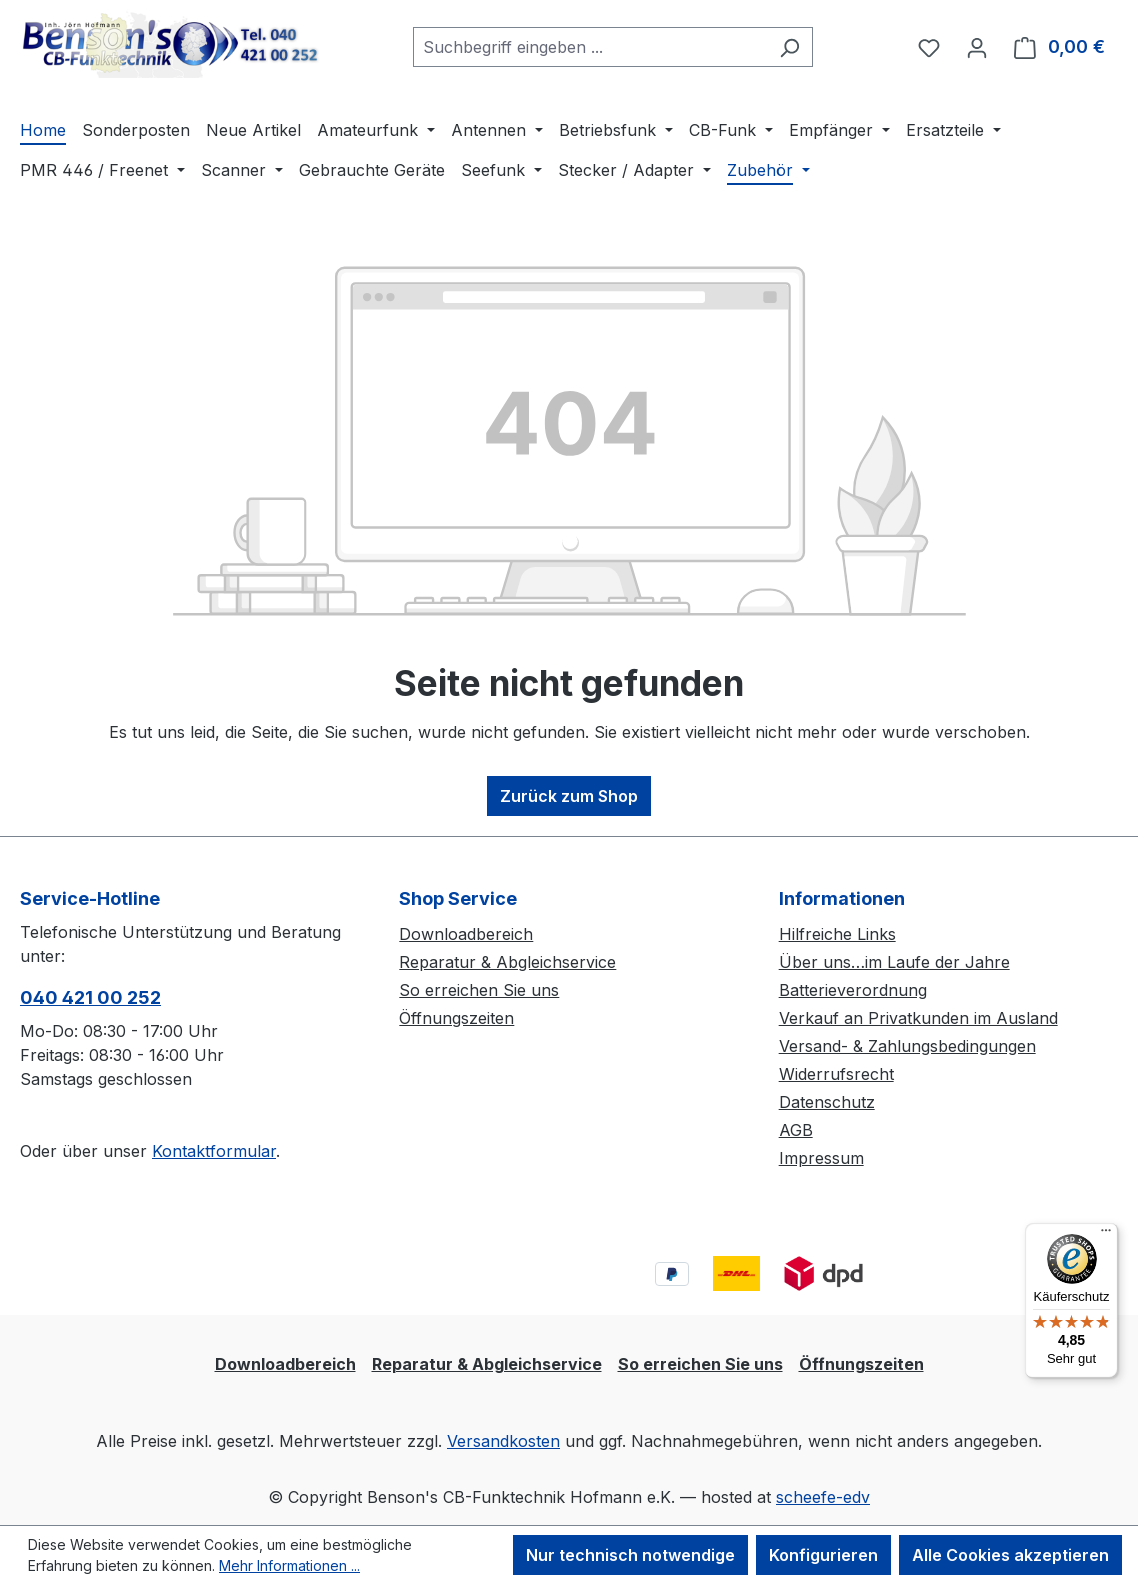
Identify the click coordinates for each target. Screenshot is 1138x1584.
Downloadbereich (466, 934)
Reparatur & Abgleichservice (507, 962)
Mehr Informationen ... (289, 1565)
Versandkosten (503, 1441)
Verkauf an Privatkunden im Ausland (918, 1018)
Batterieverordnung (853, 990)
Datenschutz (827, 1102)
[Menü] (1106, 1235)
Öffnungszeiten (456, 1018)
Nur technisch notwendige (630, 1555)
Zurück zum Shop (569, 796)
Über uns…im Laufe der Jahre (894, 962)
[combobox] (590, 47)
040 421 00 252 (90, 997)
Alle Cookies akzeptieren (1010, 1555)
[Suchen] (789, 47)
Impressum (821, 1158)
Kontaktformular (214, 1151)
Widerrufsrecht (836, 1074)
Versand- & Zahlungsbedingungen (907, 1046)
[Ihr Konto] (977, 47)
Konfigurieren (823, 1555)
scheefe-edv (823, 1497)
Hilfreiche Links (837, 934)
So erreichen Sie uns (479, 990)
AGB (796, 1130)
